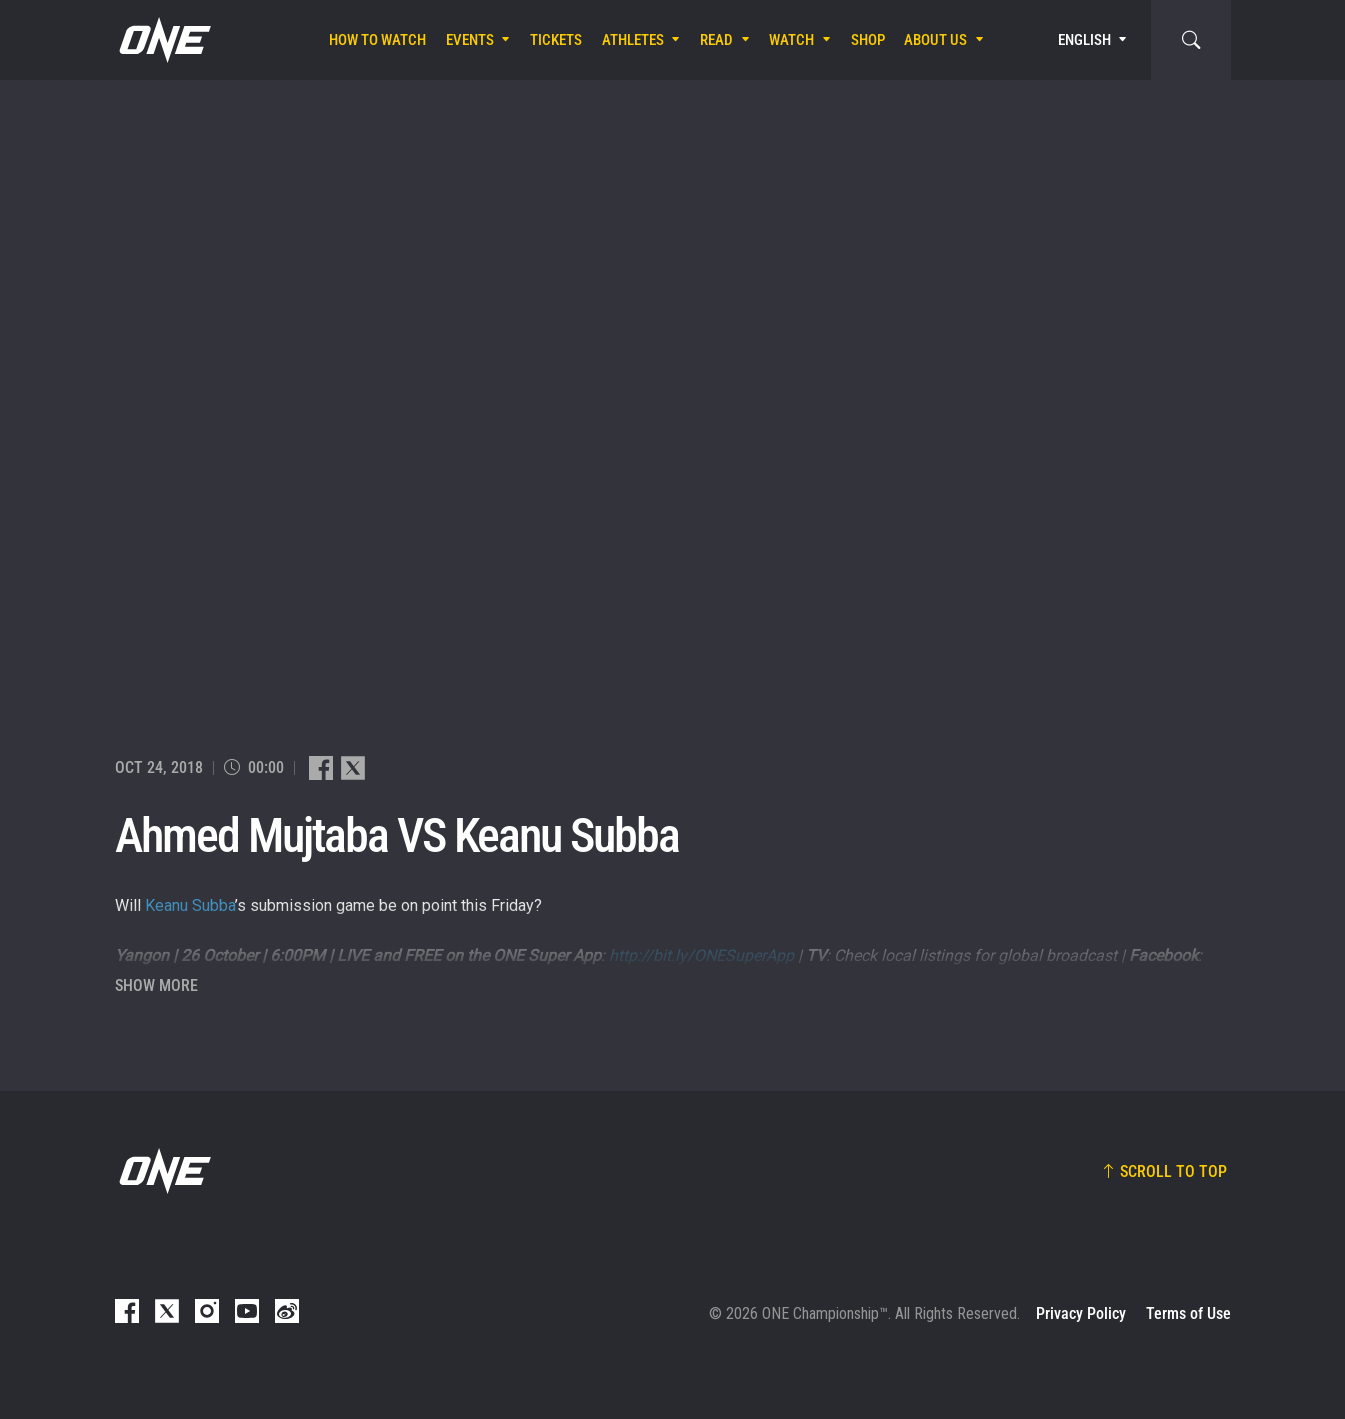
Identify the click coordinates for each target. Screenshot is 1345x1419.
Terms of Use (1188, 1313)
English (1084, 40)
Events (470, 40)
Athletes (633, 40)
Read (716, 40)
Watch (791, 40)
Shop (868, 40)
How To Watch (377, 40)
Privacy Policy (1081, 1313)
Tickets (556, 40)
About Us (935, 40)
